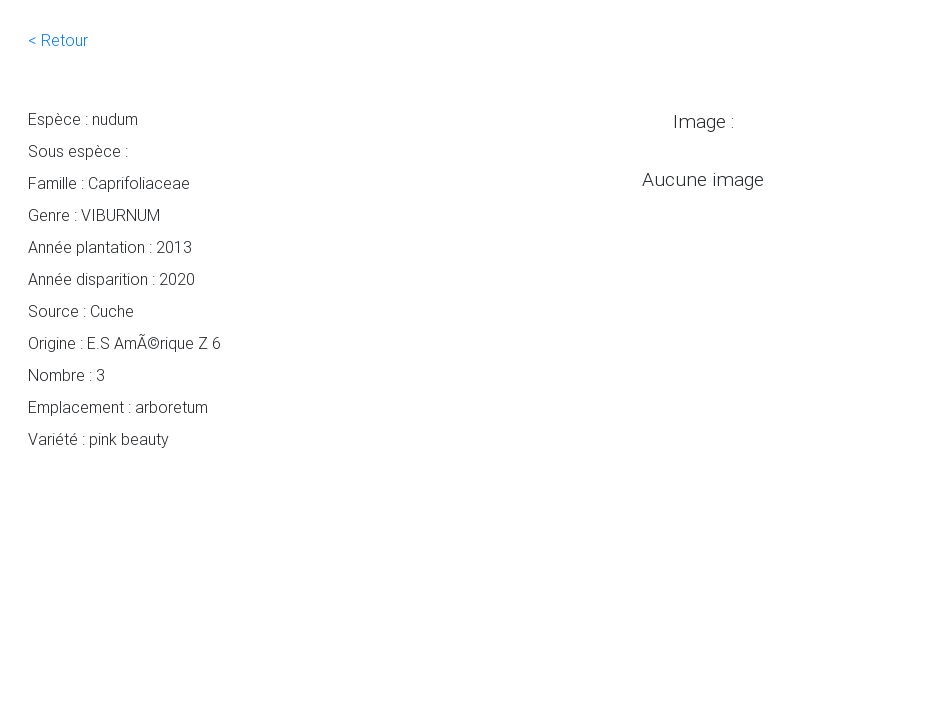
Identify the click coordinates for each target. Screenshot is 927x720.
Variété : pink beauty (98, 439)
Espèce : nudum (83, 119)
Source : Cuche (81, 311)
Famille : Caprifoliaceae (109, 183)
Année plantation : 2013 (110, 247)
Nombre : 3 (66, 375)
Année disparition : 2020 (111, 279)
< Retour (58, 40)
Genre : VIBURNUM (94, 215)
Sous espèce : (78, 151)
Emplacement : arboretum (118, 407)
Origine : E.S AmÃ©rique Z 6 (124, 343)
